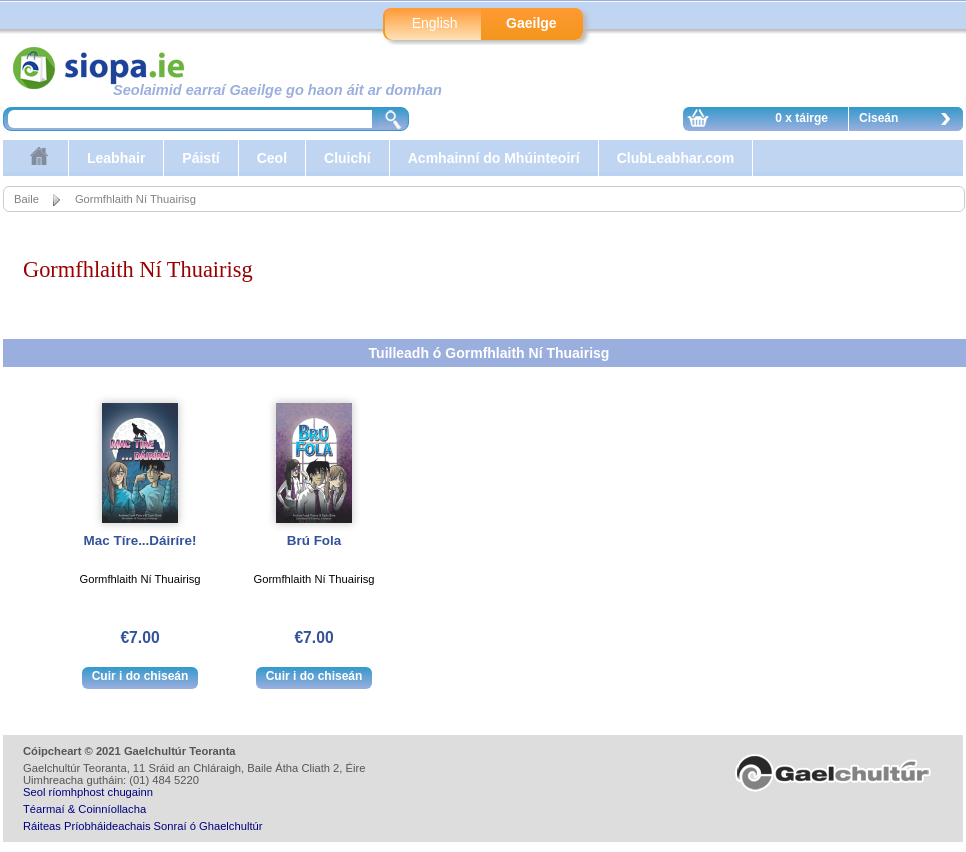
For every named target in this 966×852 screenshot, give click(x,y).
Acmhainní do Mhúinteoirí (494, 158)
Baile (26, 199)
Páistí (200, 158)
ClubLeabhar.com (675, 158)
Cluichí (347, 158)
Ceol (272, 158)
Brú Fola (314, 540)
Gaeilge (531, 23)
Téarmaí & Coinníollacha (84, 809)
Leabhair (116, 158)
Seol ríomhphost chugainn (88, 792)
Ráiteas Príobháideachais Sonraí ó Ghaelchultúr (142, 826)
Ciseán (910, 121)
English (435, 23)
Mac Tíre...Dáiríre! (140, 540)
